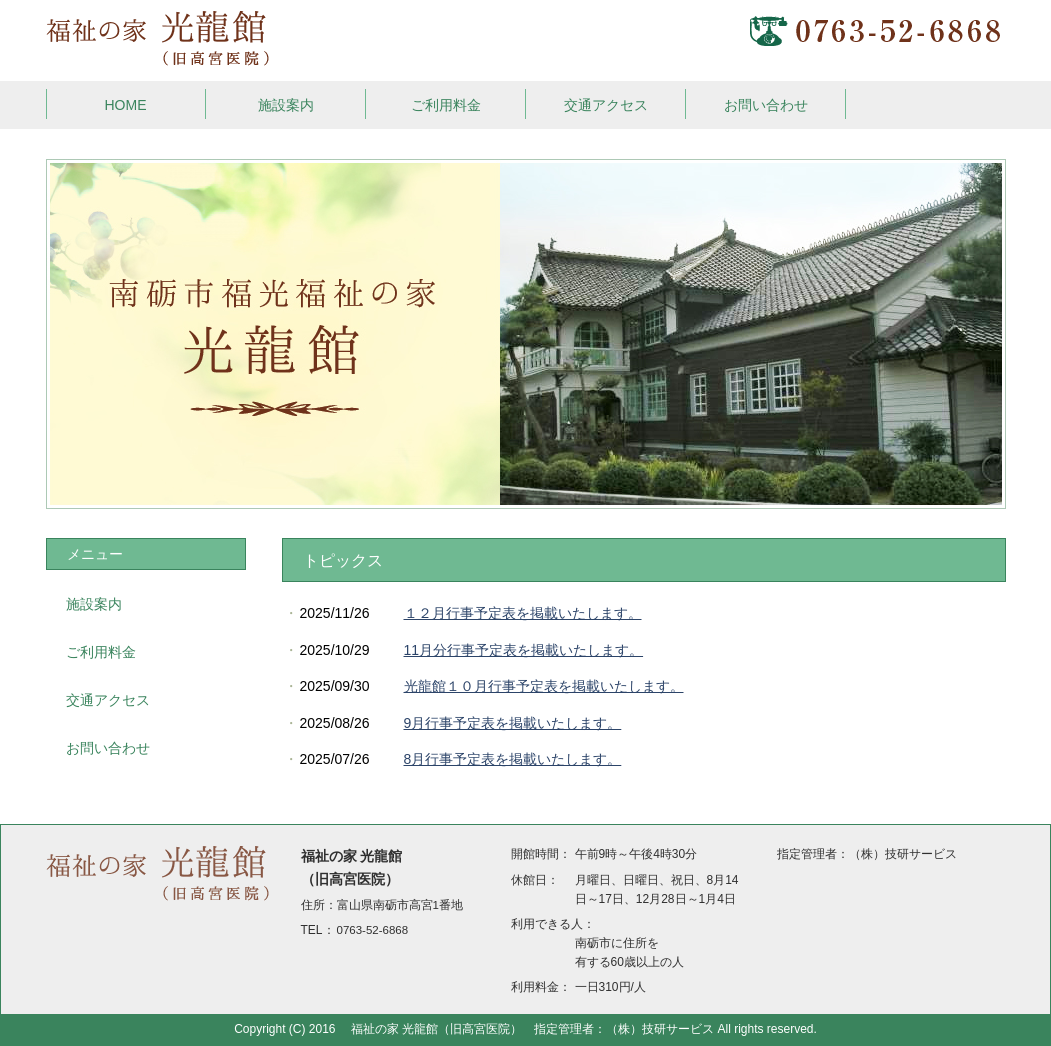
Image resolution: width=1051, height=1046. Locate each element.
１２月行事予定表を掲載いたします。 (523, 613)
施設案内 (286, 105)
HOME (126, 105)
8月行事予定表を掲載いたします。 (513, 759)
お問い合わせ (766, 105)
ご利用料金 (446, 105)
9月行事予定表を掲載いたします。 (513, 723)
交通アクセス (606, 105)
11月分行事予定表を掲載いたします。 (524, 650)
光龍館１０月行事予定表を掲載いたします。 (544, 686)
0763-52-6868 (373, 930)
